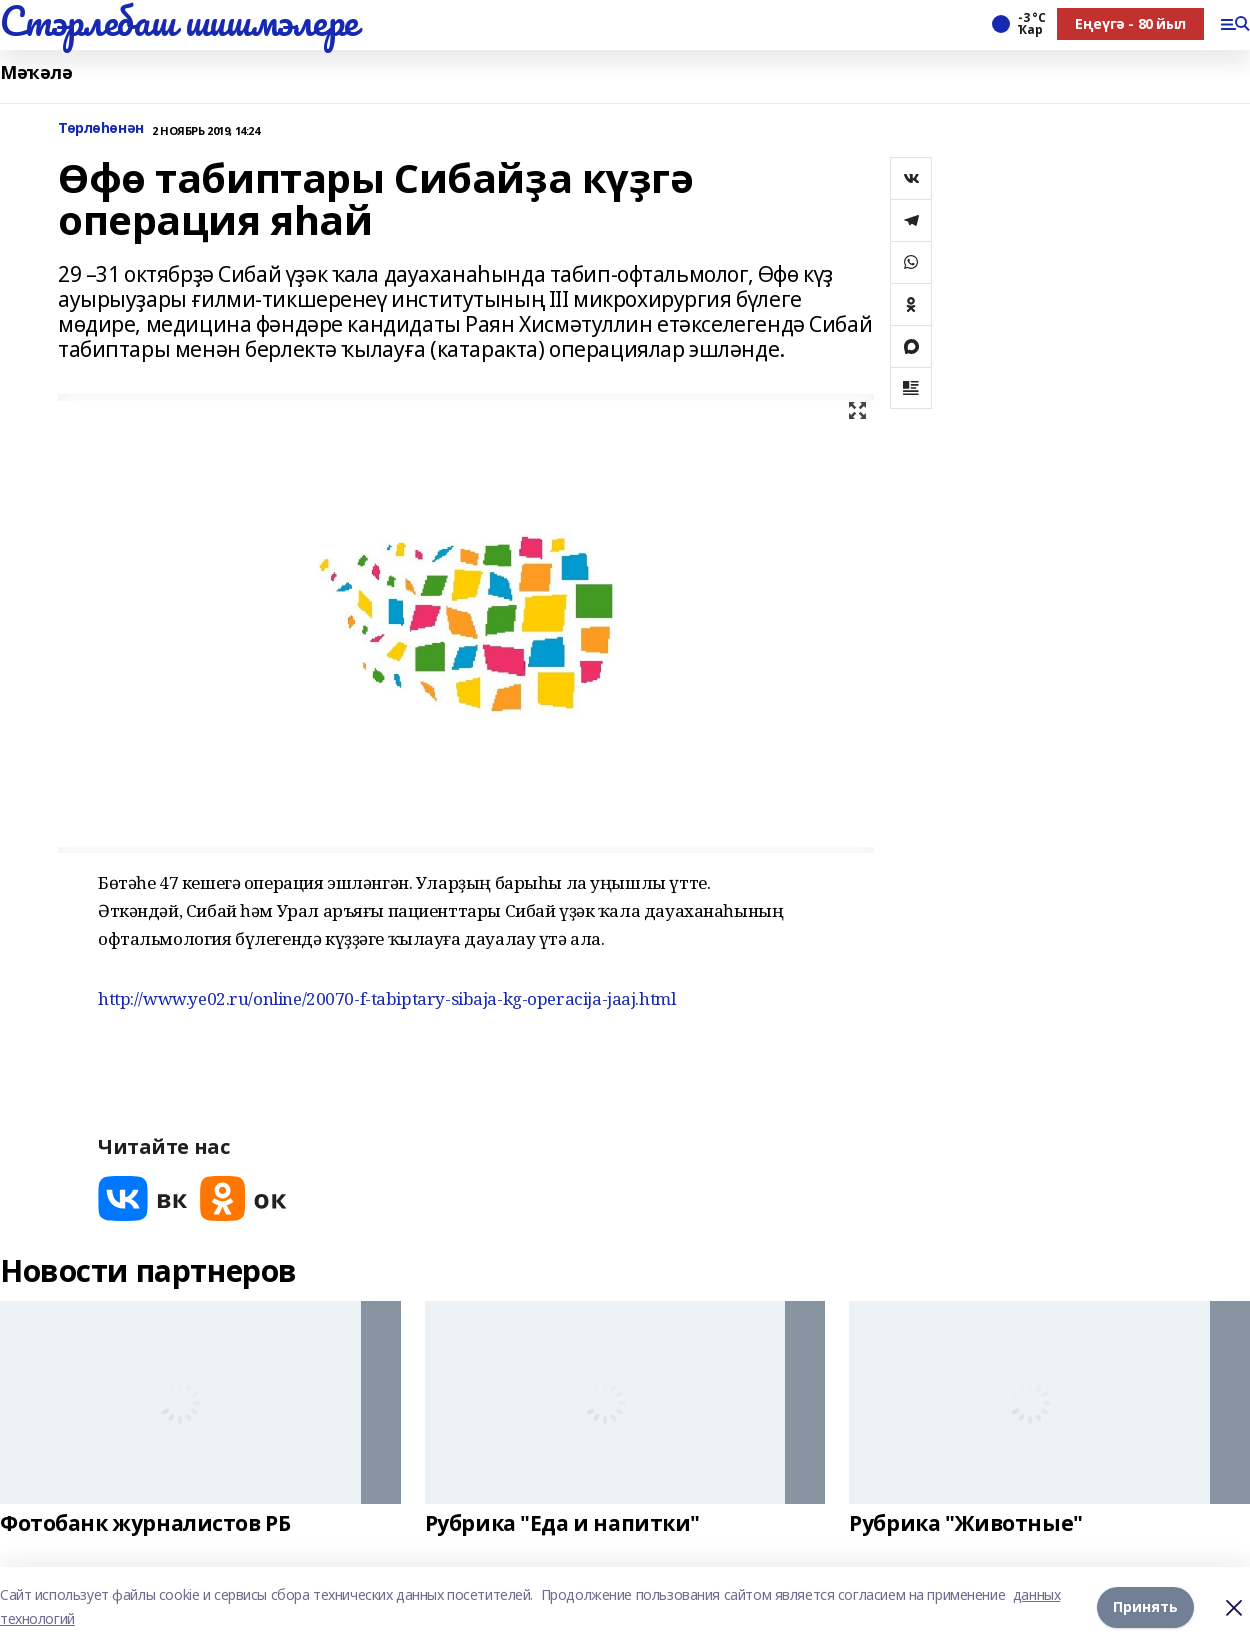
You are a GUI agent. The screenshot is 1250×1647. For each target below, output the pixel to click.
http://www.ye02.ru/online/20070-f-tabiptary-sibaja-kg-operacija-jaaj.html (386, 998)
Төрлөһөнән (101, 128)
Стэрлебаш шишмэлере (179, 21)
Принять (1145, 1606)
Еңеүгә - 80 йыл (1130, 23)
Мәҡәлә (36, 72)
